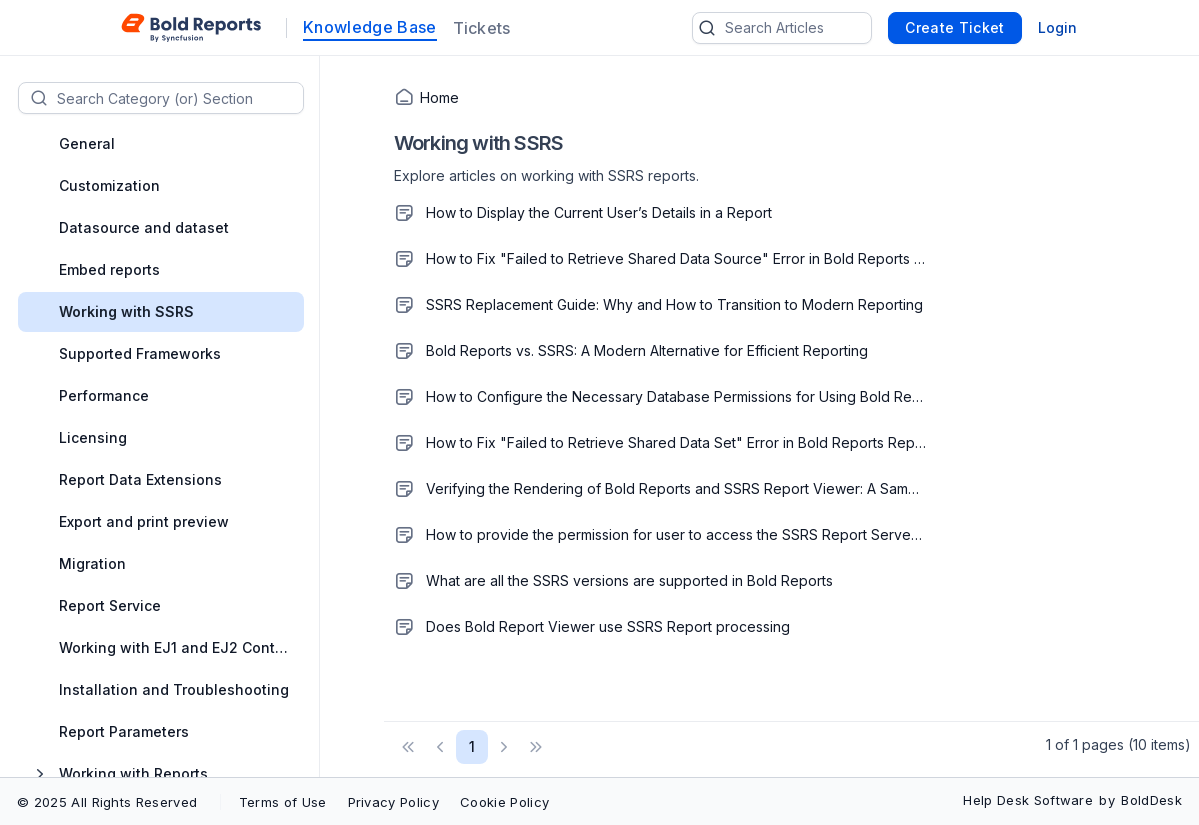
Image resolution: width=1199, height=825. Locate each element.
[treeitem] (174, 144)
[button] (408, 747)
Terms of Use (283, 802)
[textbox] (180, 98)
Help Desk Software (1028, 800)
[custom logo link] (191, 28)
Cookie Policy (504, 802)
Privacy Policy (393, 802)
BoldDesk (1151, 800)
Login (1057, 27)
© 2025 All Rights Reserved (107, 802)
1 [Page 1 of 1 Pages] (472, 746)
